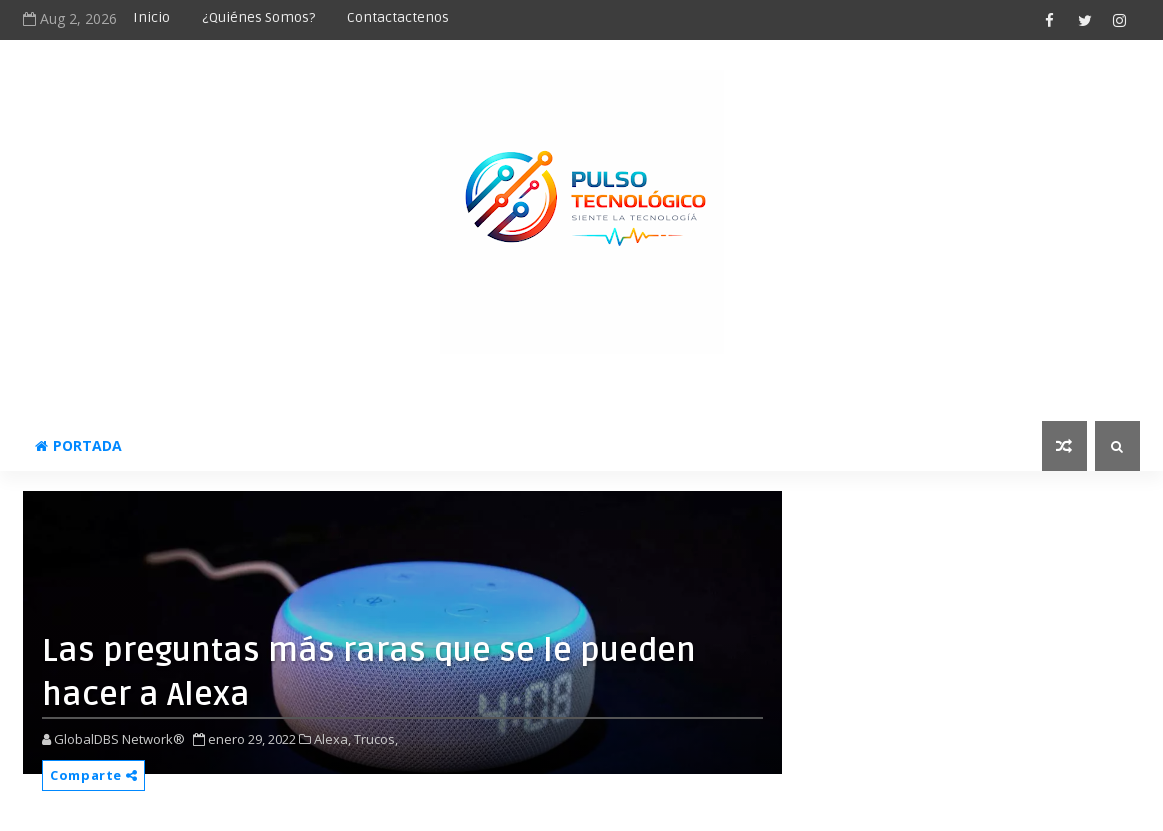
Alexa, (332, 739)
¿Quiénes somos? (258, 17)
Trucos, (376, 739)
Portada (78, 445)
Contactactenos (398, 17)
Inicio (151, 17)
